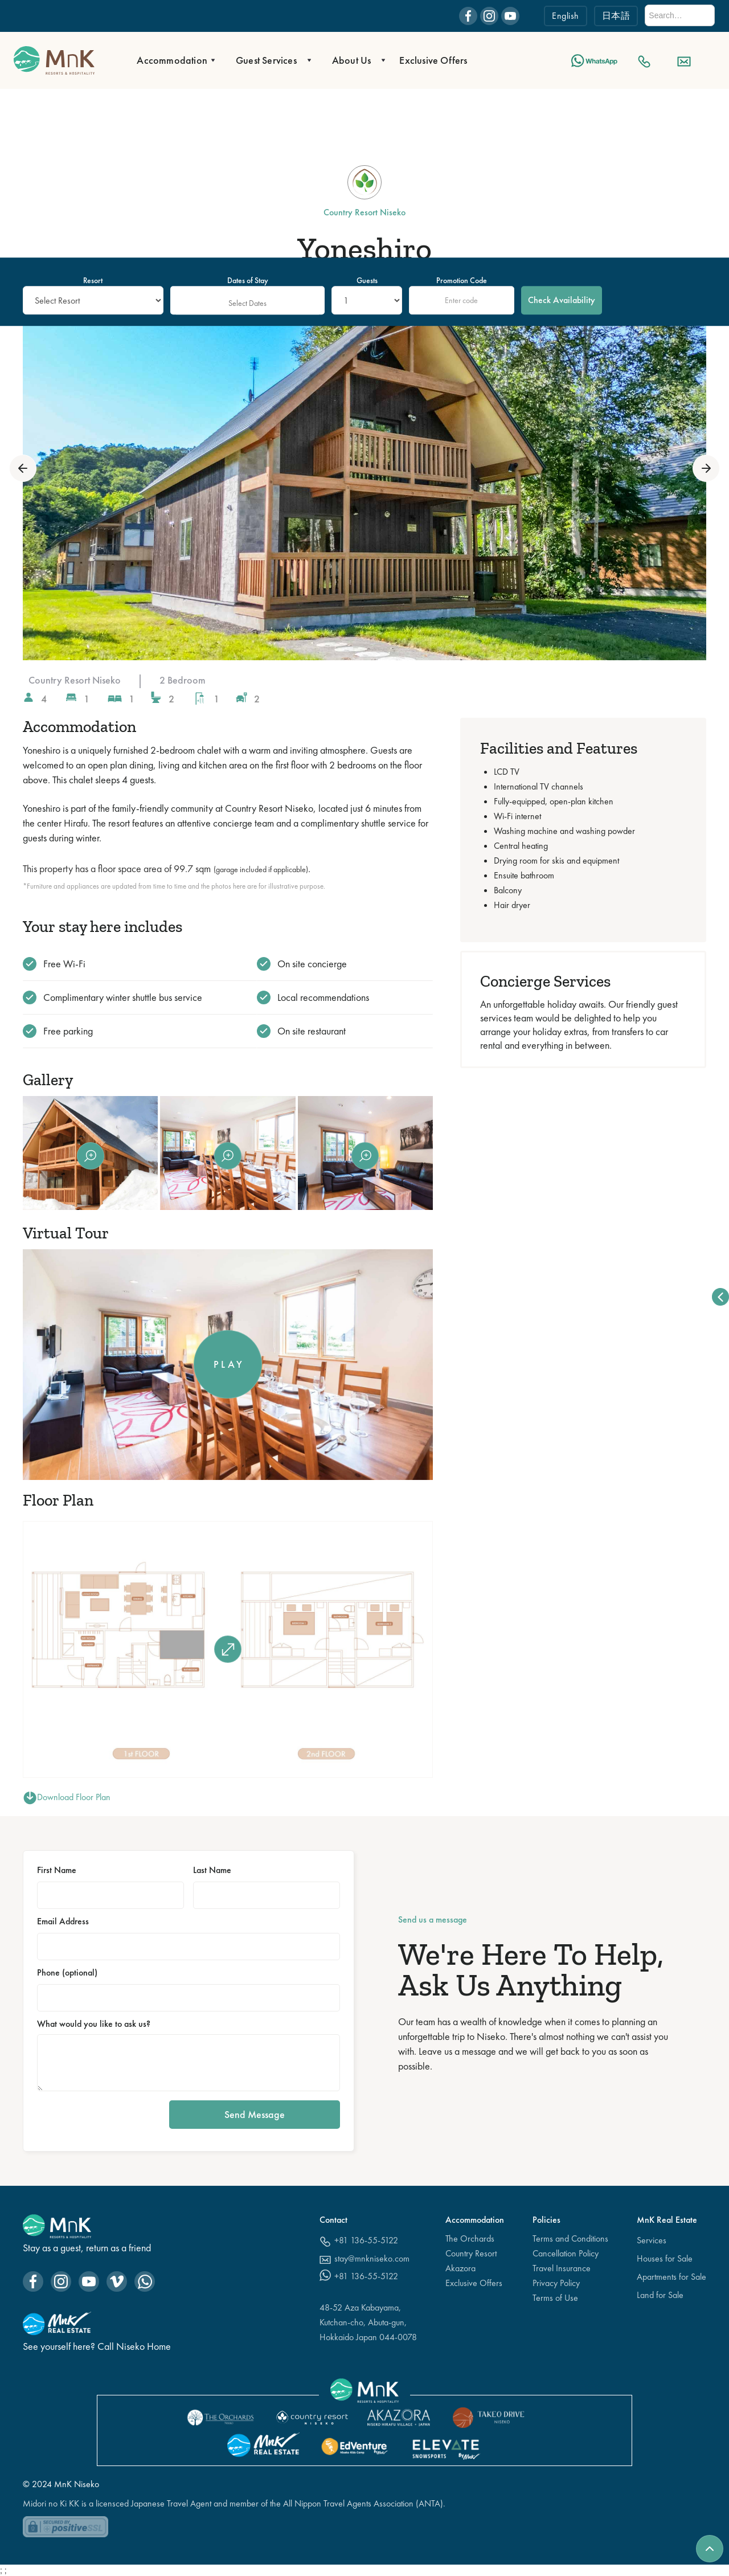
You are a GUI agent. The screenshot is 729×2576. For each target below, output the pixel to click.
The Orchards (469, 2238)
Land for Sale (660, 2295)
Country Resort (471, 2253)
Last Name (212, 1870)
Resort (93, 280)
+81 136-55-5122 (366, 2240)
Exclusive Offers (433, 60)
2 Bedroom (182, 679)
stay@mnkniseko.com (371, 2258)
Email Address (63, 1921)
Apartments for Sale (671, 2277)
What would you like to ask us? (93, 2024)
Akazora (460, 2268)
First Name (56, 1870)
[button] (172, 60)
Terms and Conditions (570, 2238)
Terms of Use (555, 2298)
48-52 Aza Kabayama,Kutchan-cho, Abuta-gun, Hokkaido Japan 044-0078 (368, 2322)
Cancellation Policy (566, 2253)
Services (651, 2240)
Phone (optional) (67, 1972)
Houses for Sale (665, 2258)
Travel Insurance (562, 2268)
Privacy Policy (556, 2283)
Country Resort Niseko (74, 679)
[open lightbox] (364, 468)
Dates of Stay (247, 280)
